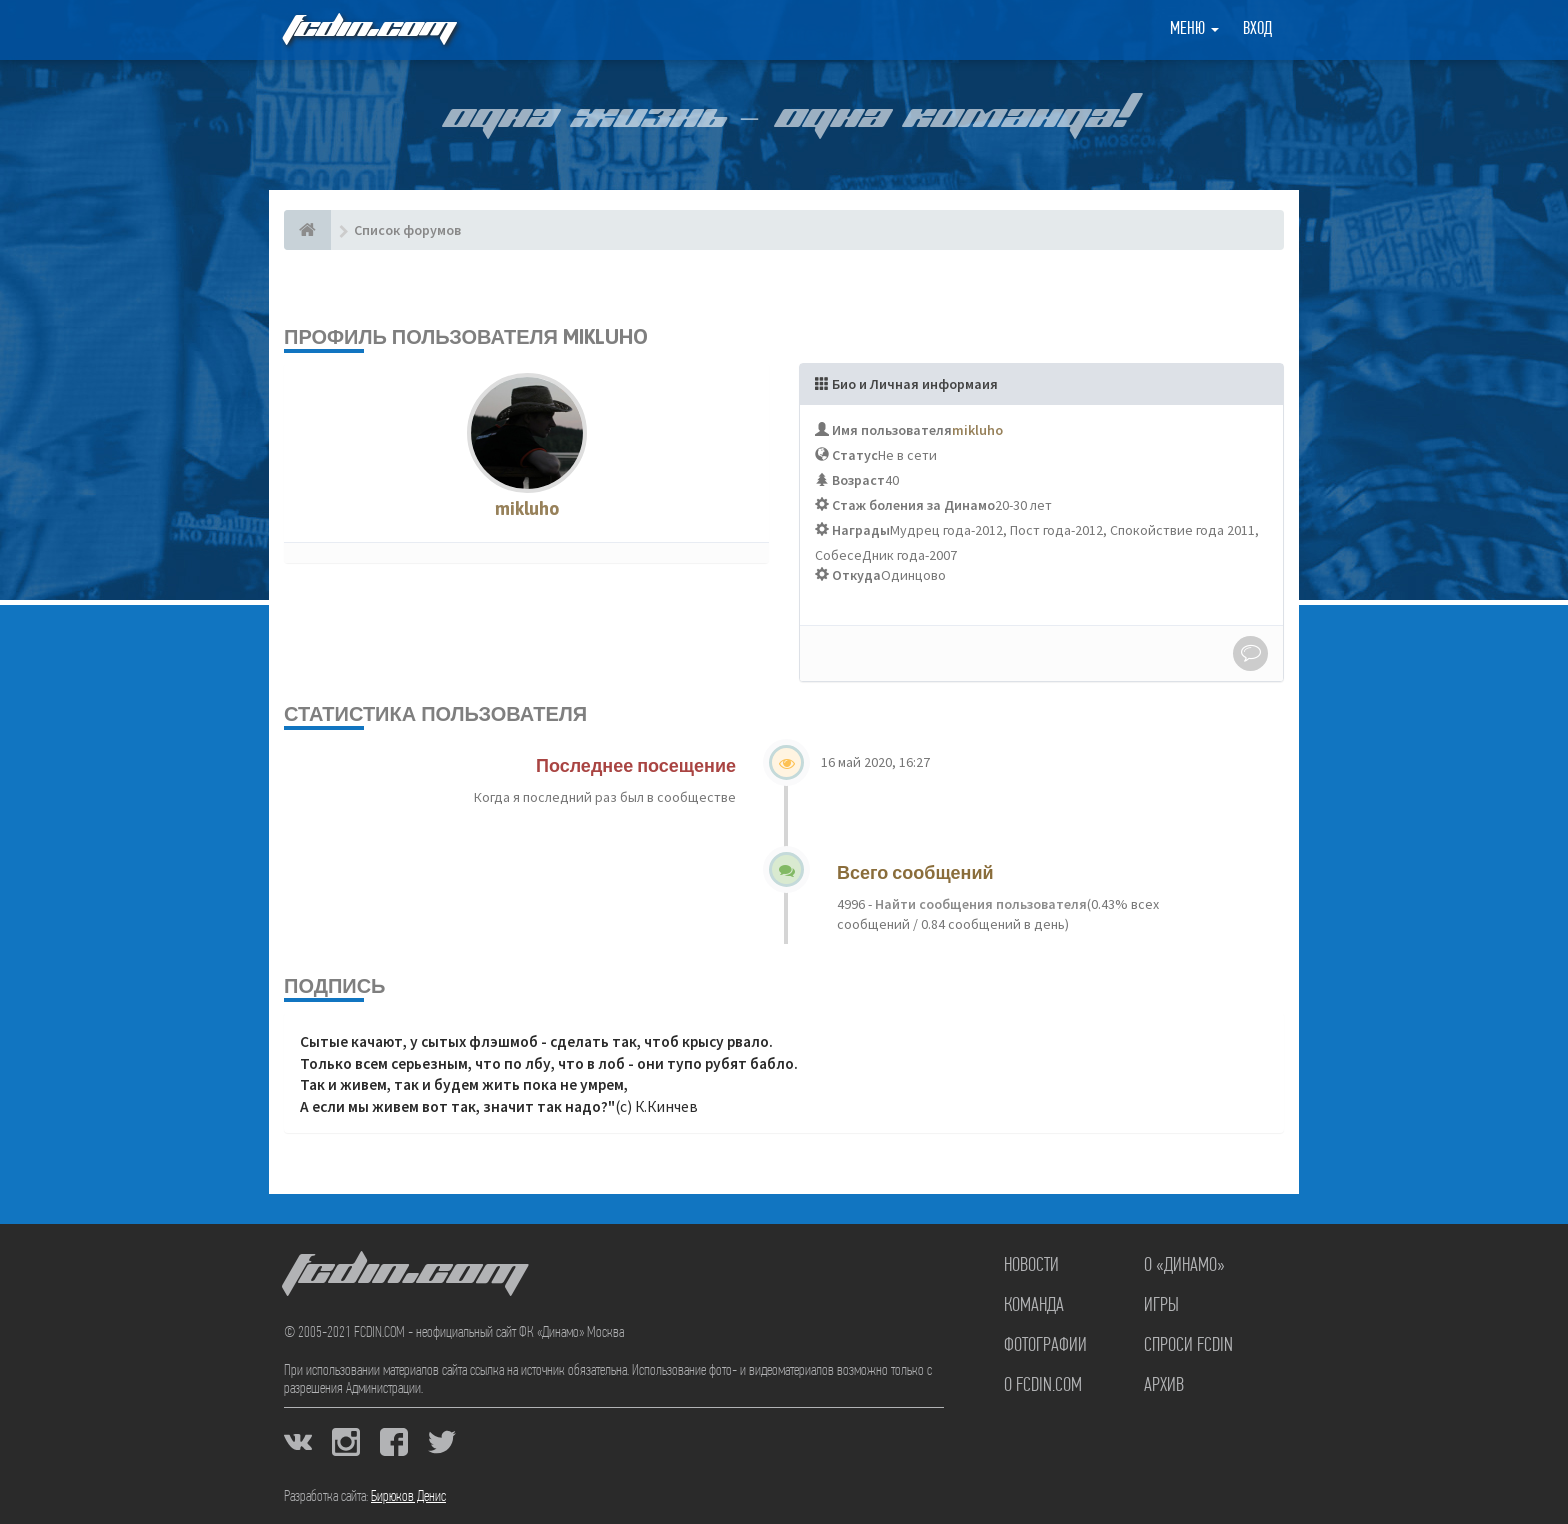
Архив (1164, 1386)
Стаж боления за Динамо (913, 505)
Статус (855, 455)
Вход (1257, 29)
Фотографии (1045, 1346)
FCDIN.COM (368, 29)
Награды (861, 530)
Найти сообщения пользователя (979, 904)
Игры (1161, 1306)
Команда (1034, 1306)
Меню (1194, 29)
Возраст (858, 480)
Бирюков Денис (408, 1497)
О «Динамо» (1184, 1266)
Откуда (856, 575)
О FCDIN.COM (1043, 1386)
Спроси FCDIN (1188, 1346)
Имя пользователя (892, 430)
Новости (1031, 1266)
